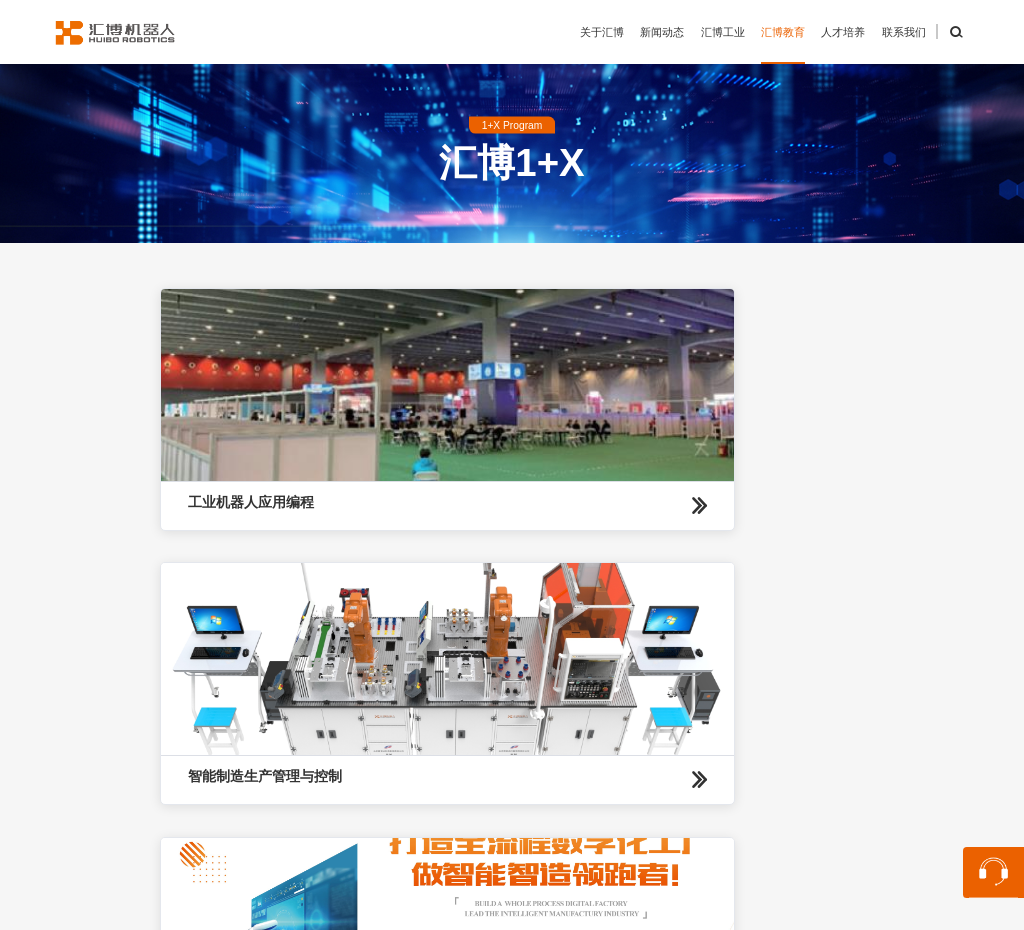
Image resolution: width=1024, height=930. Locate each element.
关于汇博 (602, 32)
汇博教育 (783, 32)
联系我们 (904, 32)
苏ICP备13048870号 (760, 907)
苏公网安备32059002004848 (597, 907)
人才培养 (843, 32)
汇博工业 (723, 32)
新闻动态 (662, 32)
